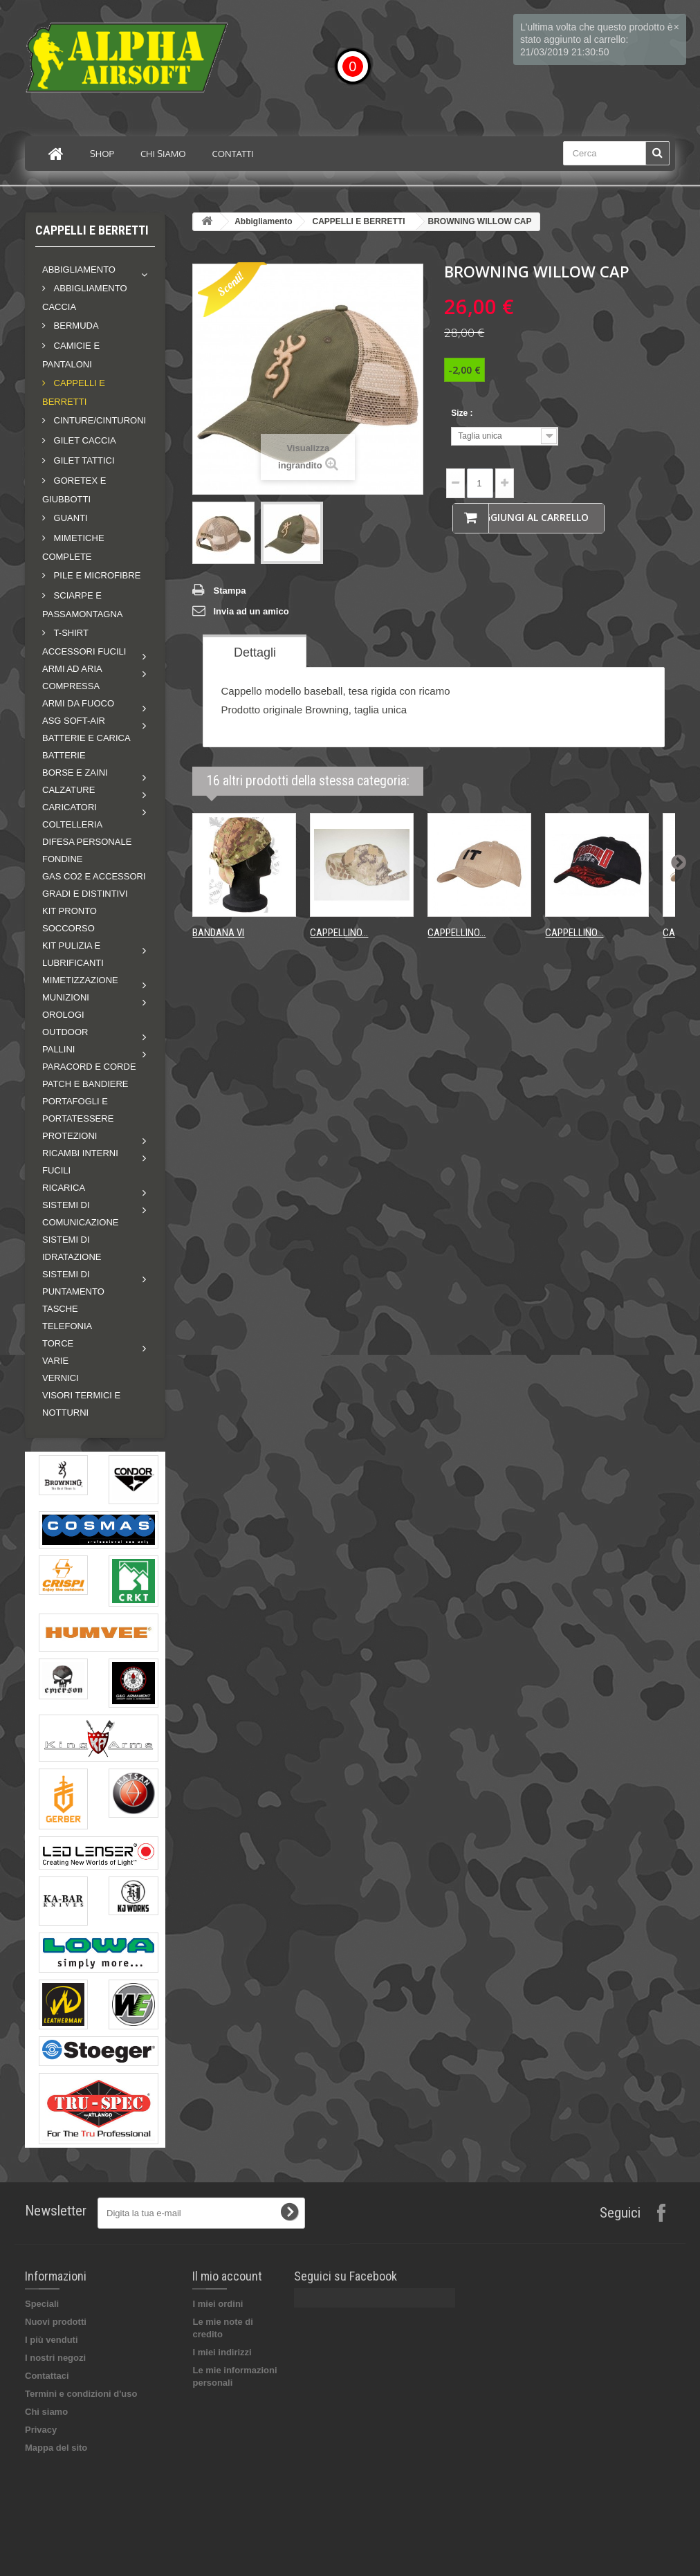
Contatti (233, 153)
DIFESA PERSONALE (86, 842)
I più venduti (51, 2340)
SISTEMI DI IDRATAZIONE (71, 1248)
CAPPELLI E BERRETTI (73, 392)
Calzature (68, 790)
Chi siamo (163, 153)
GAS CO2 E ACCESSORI (94, 876)
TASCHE (60, 1309)
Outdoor (65, 1032)
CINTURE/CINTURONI (98, 420)
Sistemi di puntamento (73, 1283)
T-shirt (70, 633)
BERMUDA (75, 325)
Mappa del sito (56, 2447)
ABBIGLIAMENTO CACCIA (84, 297)
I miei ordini (217, 2304)
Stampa (229, 590)
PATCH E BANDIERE (85, 1084)
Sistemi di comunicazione (80, 1213)
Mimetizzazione (80, 980)
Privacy (41, 2429)
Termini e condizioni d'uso (81, 2393)
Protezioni (69, 1136)
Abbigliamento (79, 269)
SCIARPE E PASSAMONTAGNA (82, 604)
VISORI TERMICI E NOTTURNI (81, 1404)
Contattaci (47, 2376)
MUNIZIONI (65, 997)
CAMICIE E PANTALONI (71, 354)
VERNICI (60, 1378)
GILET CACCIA (83, 440)
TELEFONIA (67, 1326)
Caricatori (69, 807)
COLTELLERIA (72, 824)
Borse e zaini (75, 772)
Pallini (58, 1049)
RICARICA (63, 1187)
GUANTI (69, 518)
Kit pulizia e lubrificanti (73, 954)
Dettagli (255, 652)
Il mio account (227, 2276)
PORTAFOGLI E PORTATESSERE (77, 1110)
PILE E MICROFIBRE (95, 575)
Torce (57, 1343)
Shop (102, 153)
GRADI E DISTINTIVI (85, 893)
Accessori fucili (84, 651)
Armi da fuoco (78, 703)
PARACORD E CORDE (89, 1066)
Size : (463, 413)
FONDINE (62, 859)
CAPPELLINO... (339, 932)
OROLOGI (63, 1015)
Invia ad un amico (250, 611)
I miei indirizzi (221, 2352)
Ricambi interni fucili (80, 1162)
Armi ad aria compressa (72, 677)
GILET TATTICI (83, 460)
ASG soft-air (73, 720)
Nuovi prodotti (55, 2322)
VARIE (55, 1360)
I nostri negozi (55, 2358)
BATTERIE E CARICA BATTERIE (86, 746)
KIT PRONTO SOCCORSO (69, 919)
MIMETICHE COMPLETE (73, 547)
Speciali (42, 2304)
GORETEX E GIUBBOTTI (74, 489)
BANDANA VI (218, 932)
